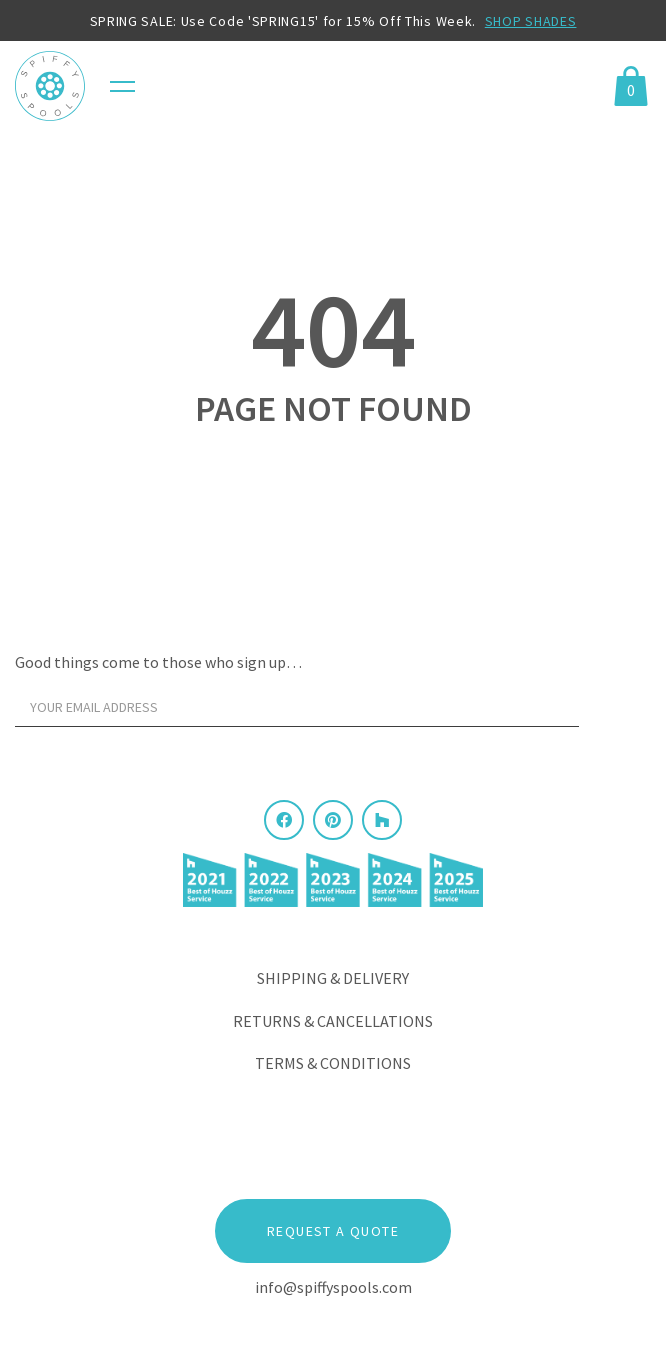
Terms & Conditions (333, 1063)
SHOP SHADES (531, 21)
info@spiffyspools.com (333, 1287)
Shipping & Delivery (333, 978)
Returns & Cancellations (333, 1021)
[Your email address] (297, 707)
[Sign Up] (620, 712)
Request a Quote (333, 1231)
